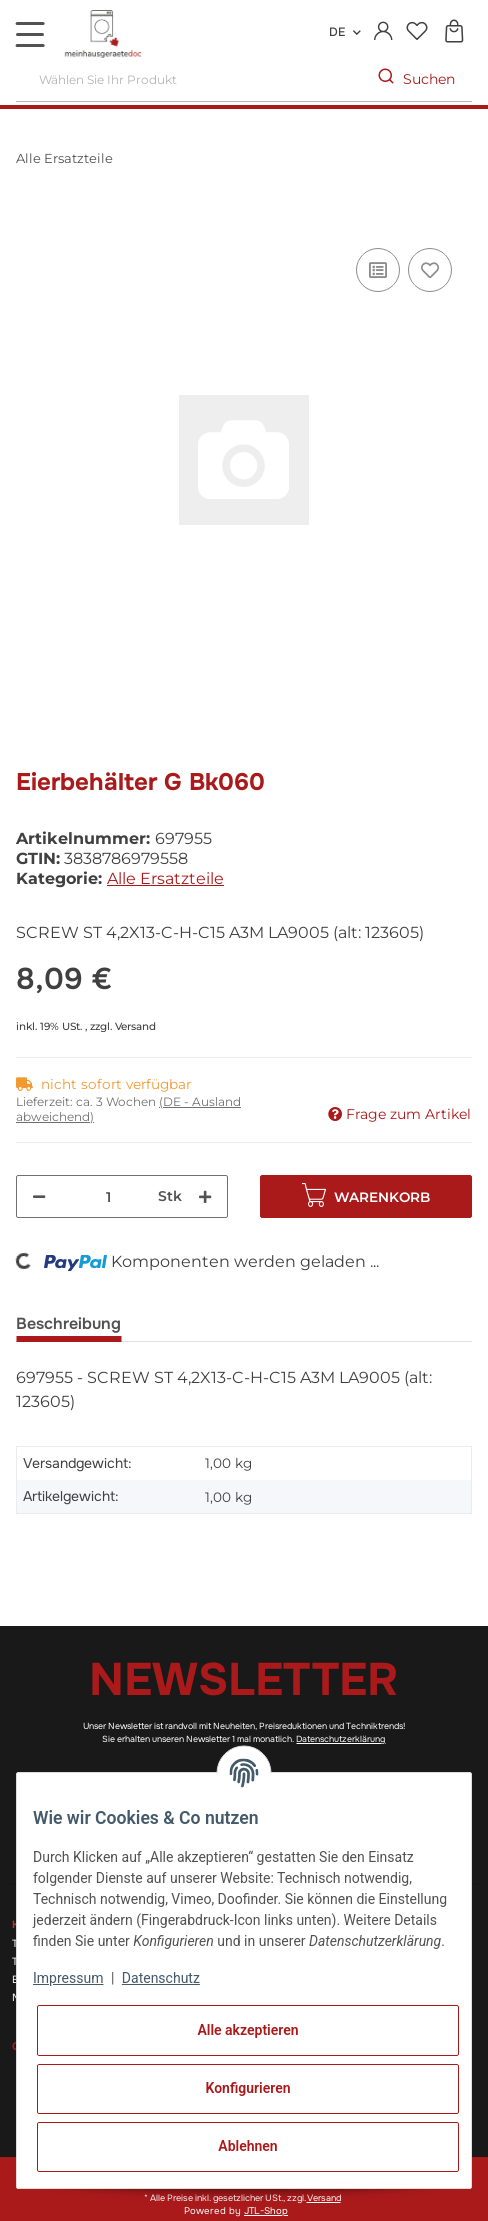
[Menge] (108, 1196)
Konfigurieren (247, 2088)
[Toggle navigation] (30, 34)
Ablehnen (247, 2146)
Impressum (68, 1978)
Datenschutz (161, 1978)
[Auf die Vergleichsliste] (378, 270)
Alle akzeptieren (247, 2030)
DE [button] (337, 32)
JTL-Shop (266, 2211)
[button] (383, 32)
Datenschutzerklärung (340, 1739)
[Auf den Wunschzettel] (430, 270)
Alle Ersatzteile (165, 878)
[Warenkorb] (453, 32)
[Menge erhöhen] (205, 1196)
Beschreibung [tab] (68, 1323)
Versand (135, 1026)
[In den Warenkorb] (32, 221)
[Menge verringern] (39, 1196)
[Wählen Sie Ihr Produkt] (189, 79)
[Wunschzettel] (416, 32)
